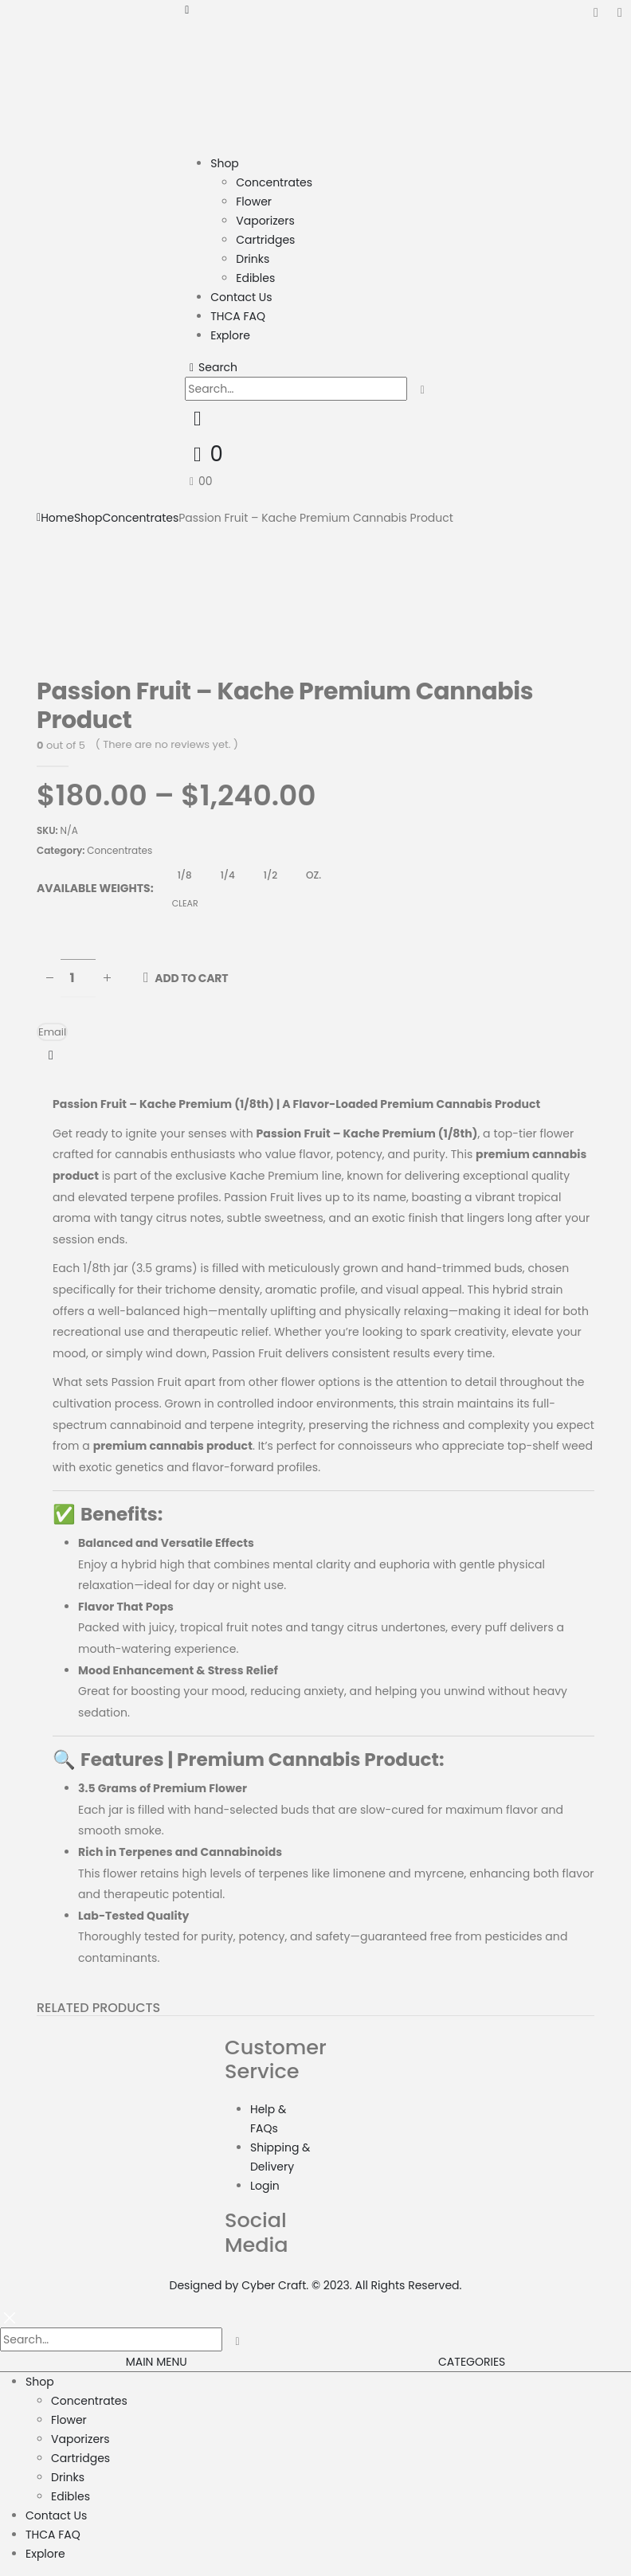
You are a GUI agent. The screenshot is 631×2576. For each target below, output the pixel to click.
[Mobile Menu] (187, 10)
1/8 (185, 875)
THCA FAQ (237, 316)
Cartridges (265, 240)
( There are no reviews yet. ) (167, 744)
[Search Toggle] (211, 367)
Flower (254, 201)
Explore (230, 335)
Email (52, 1031)
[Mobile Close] (9, 2317)
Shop (224, 163)
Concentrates (274, 182)
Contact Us (241, 297)
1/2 (270, 875)
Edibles (255, 278)
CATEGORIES (471, 2362)
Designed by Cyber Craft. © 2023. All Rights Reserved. (316, 2285)
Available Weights (94, 888)
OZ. (313, 875)
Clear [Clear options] (185, 903)
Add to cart (191, 978)
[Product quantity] (78, 978)
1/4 (228, 875)
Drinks (252, 259)
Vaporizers (265, 221)
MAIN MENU (156, 2362)
